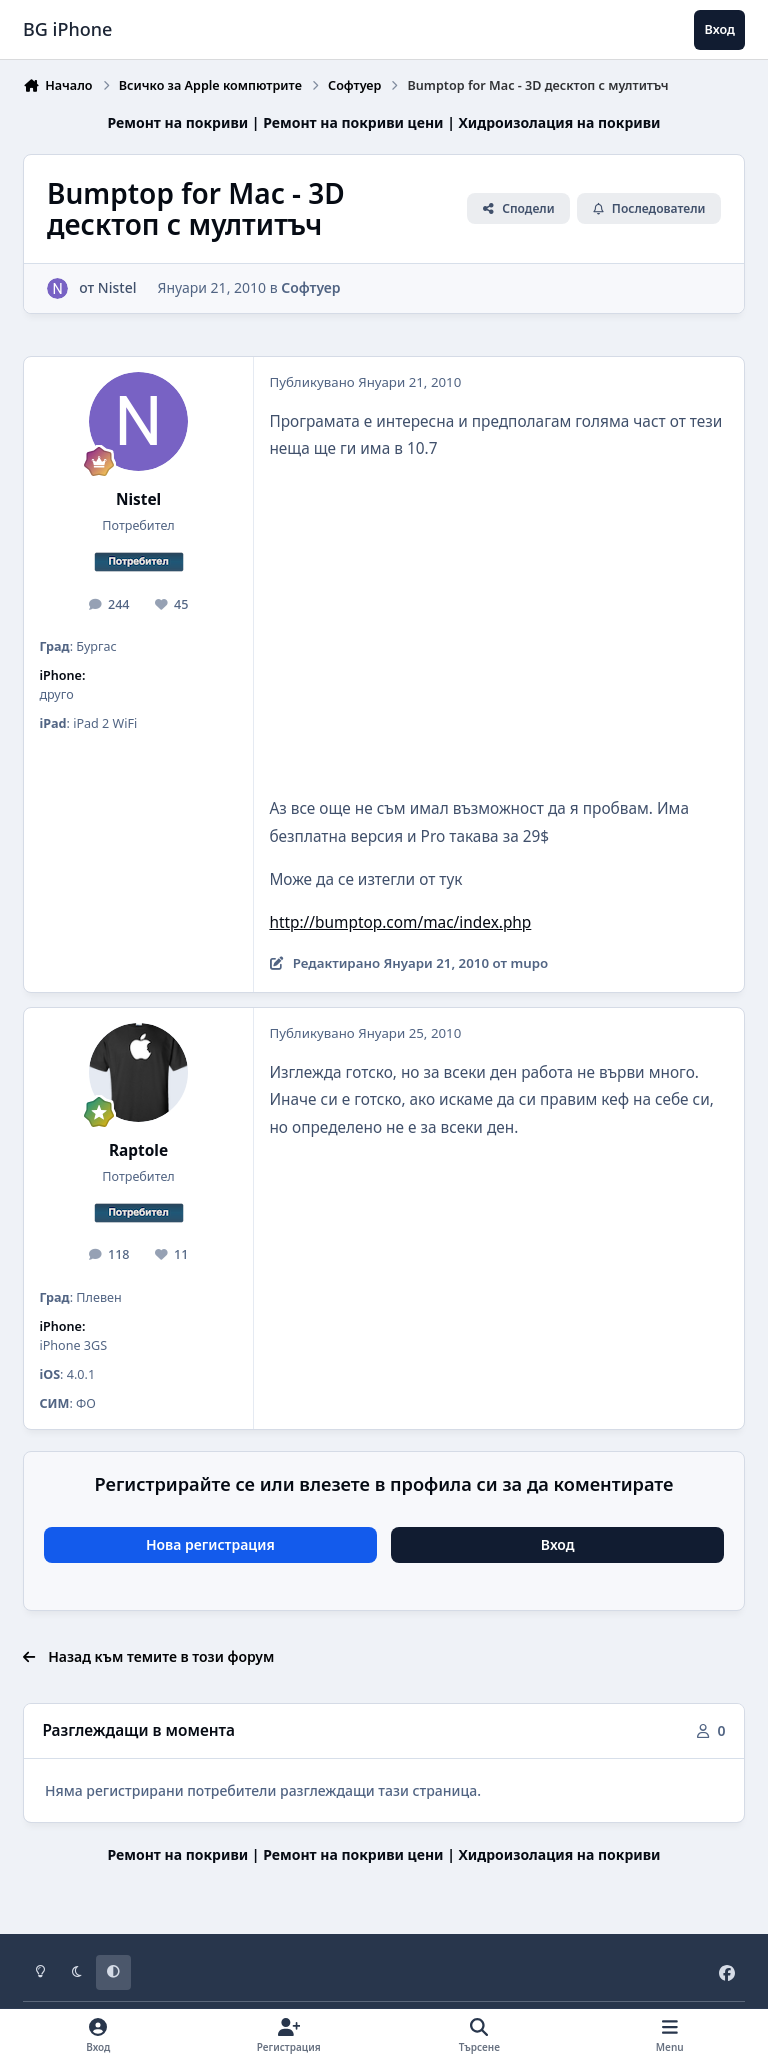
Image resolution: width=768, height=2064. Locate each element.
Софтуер (310, 287)
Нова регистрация (210, 1544)
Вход (558, 1544)
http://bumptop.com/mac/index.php (400, 922)
